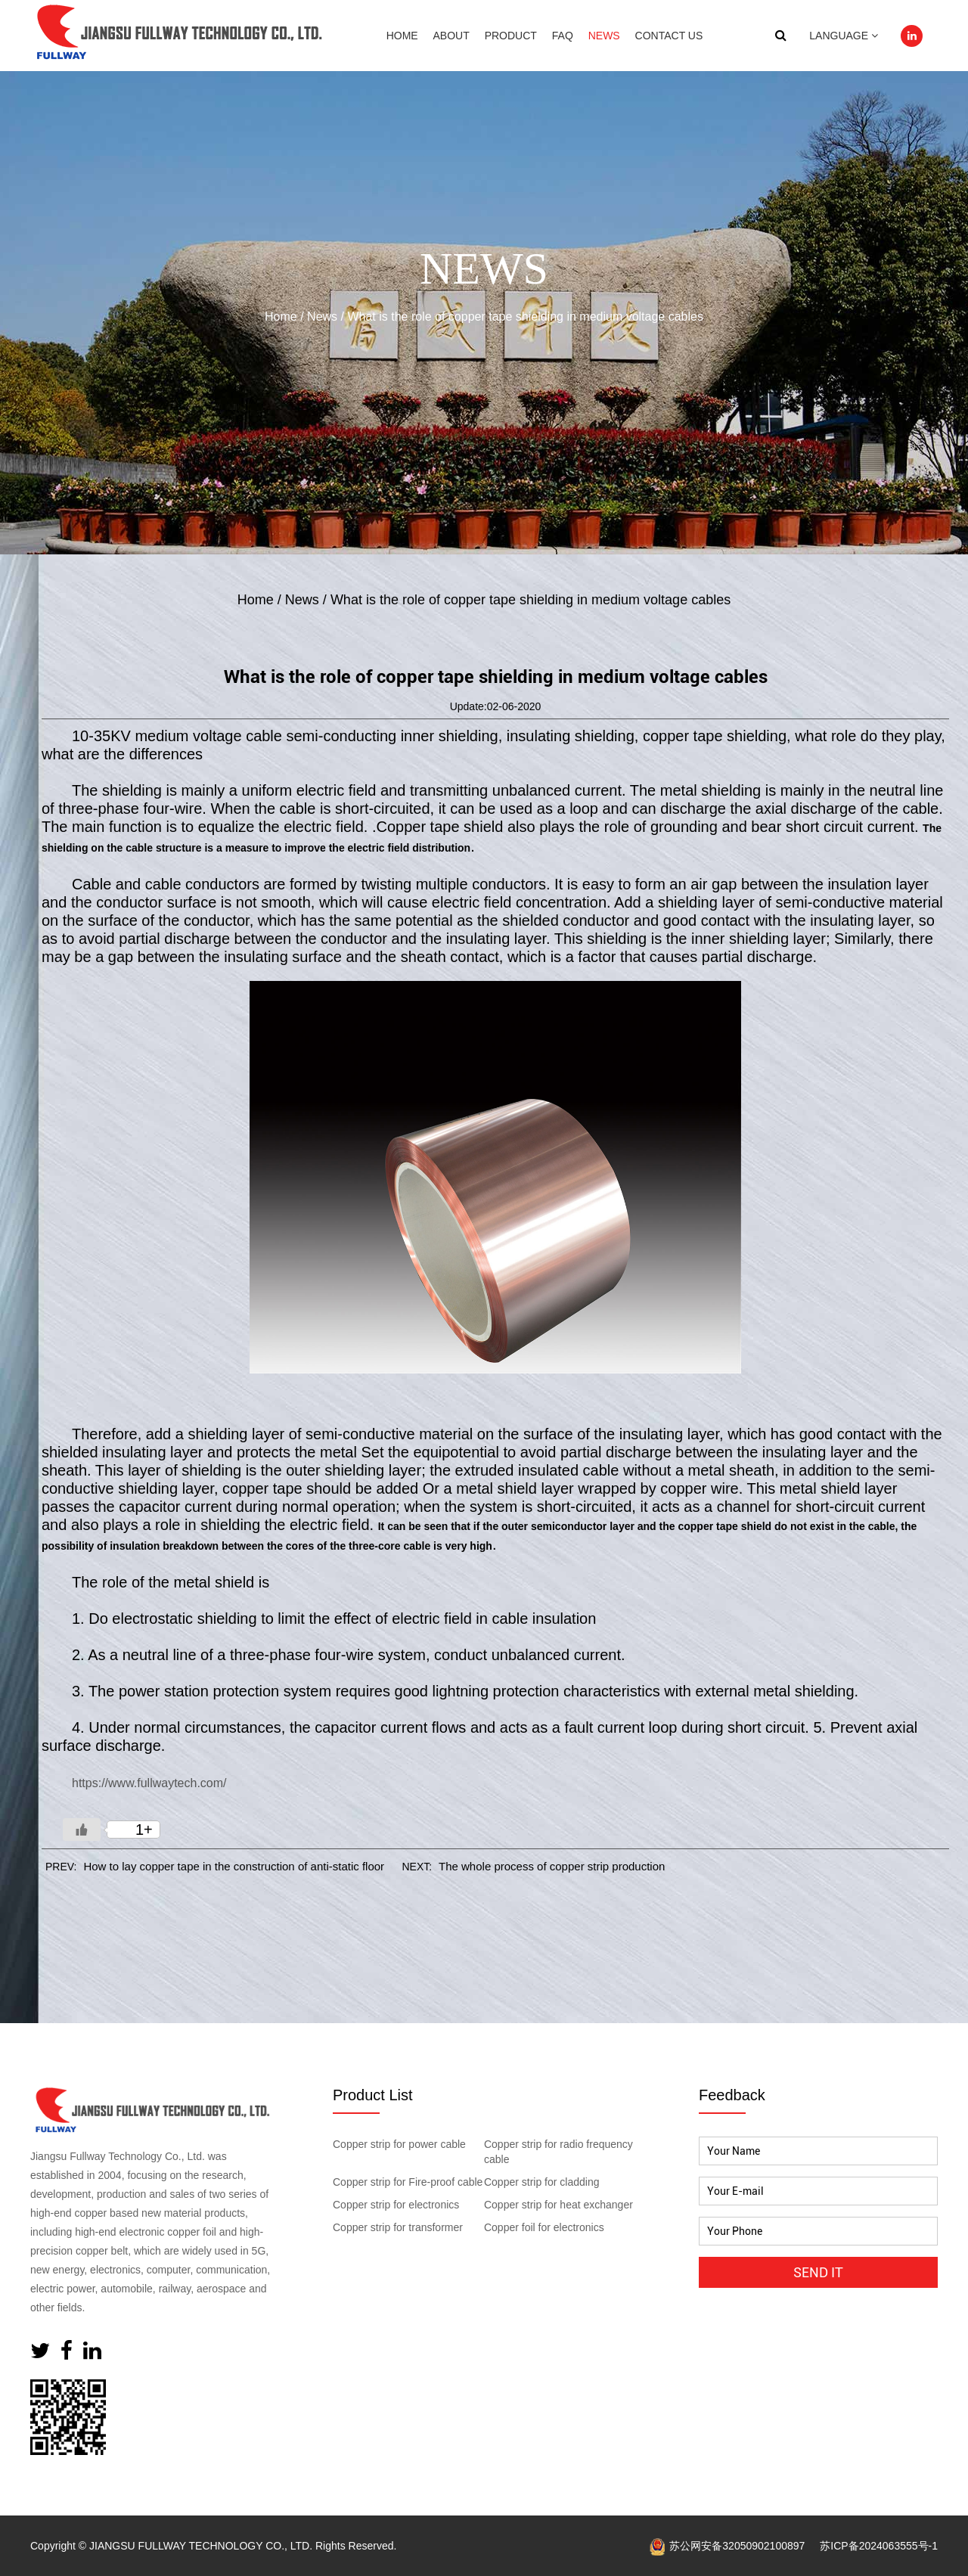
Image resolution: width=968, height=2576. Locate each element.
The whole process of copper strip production (552, 1866)
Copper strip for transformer (398, 2227)
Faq (562, 35)
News (604, 35)
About (451, 35)
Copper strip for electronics (396, 2205)
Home (402, 35)
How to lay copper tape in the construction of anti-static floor (233, 1866)
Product (511, 35)
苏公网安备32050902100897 (727, 2546)
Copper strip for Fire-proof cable (407, 2182)
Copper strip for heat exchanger (558, 2205)
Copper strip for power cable (399, 2144)
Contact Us (669, 35)
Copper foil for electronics (544, 2227)
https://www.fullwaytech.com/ (149, 1783)
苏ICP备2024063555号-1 (879, 2546)
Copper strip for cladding (542, 2182)
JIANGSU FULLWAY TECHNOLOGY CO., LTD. (200, 2546)
